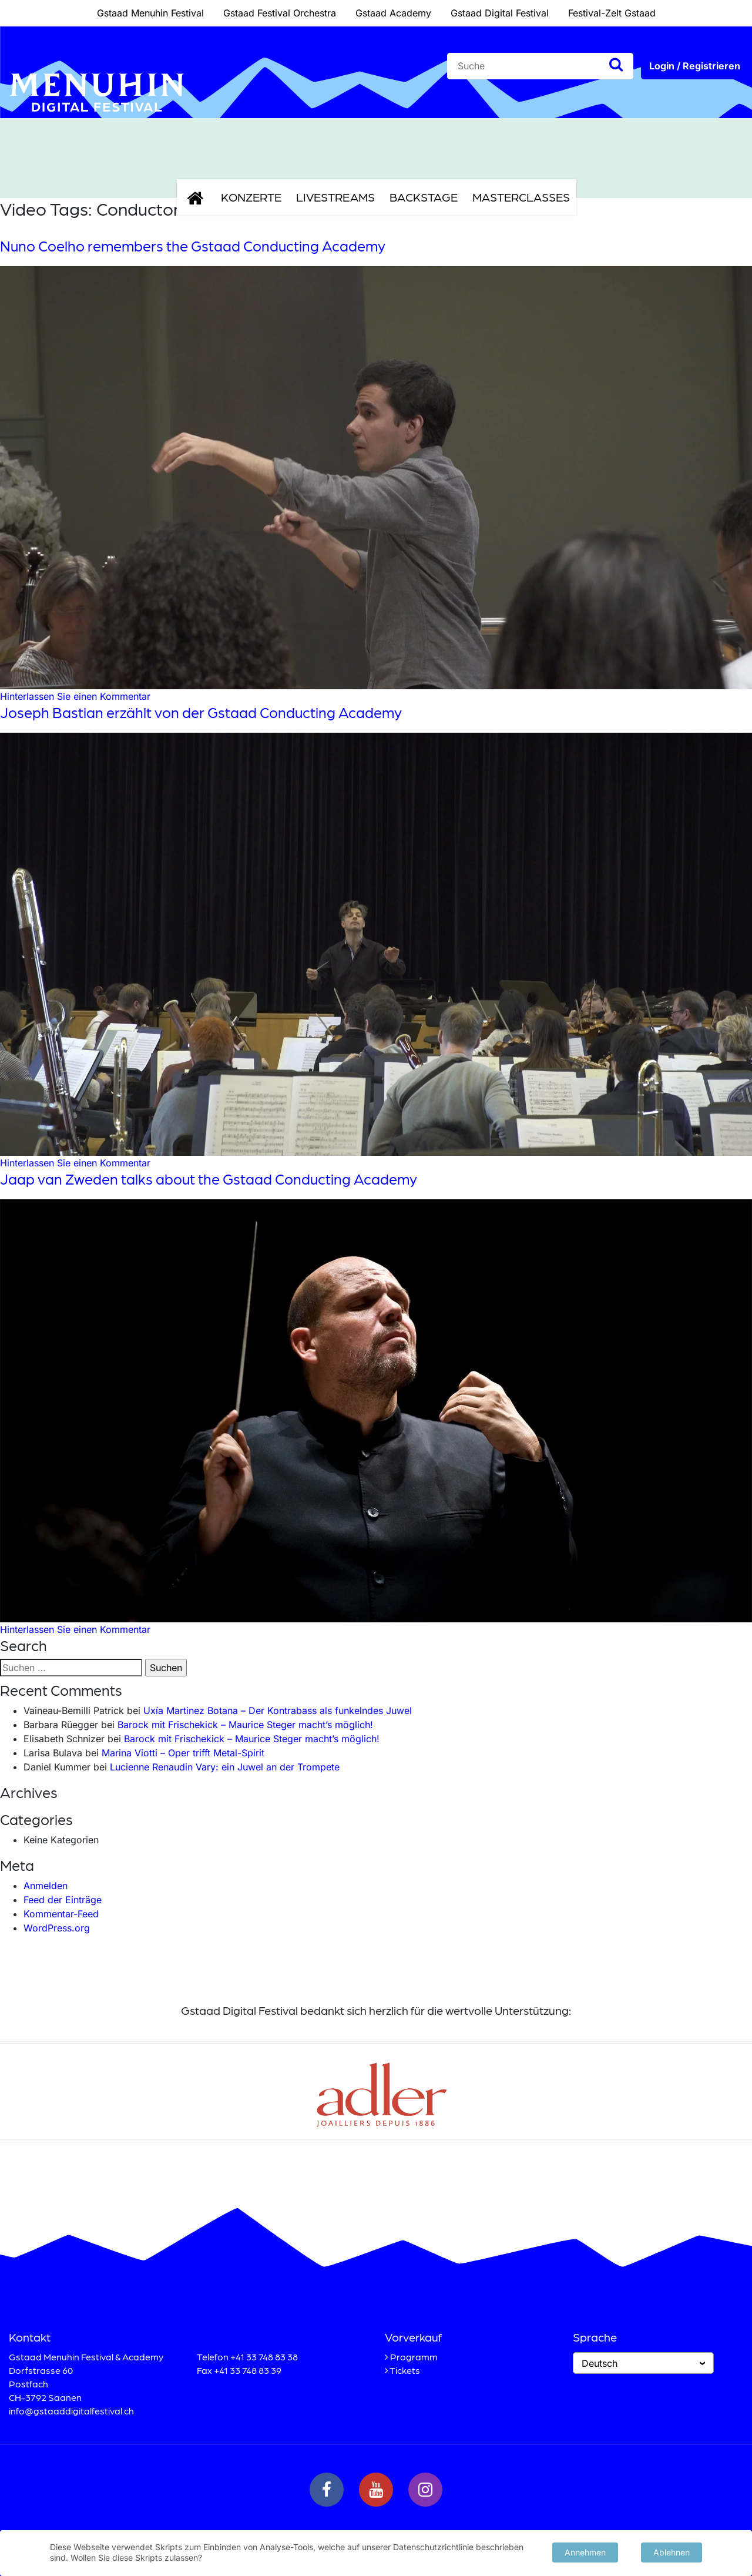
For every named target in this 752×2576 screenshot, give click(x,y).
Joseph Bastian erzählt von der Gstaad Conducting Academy (201, 712)
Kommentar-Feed (61, 1914)
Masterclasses (521, 196)
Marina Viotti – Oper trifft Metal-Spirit (183, 1753)
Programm (414, 2356)
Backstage (424, 196)
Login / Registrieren (694, 66)
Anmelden (46, 1885)
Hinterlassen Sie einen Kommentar (75, 696)
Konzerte (251, 196)
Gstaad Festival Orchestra (279, 13)
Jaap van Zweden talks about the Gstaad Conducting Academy (208, 1178)
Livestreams (335, 196)
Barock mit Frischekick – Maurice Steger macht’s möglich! (245, 1724)
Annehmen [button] (585, 2551)
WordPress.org (57, 1928)
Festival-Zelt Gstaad (612, 13)
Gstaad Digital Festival (500, 13)
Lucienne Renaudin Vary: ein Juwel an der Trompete (225, 1767)
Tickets (405, 2370)
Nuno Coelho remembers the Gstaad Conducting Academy (192, 245)
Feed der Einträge (63, 1900)
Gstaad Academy (393, 13)
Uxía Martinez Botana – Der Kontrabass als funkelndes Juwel (277, 1710)
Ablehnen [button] (671, 2551)
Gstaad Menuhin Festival (150, 13)
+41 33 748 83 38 (264, 2356)
